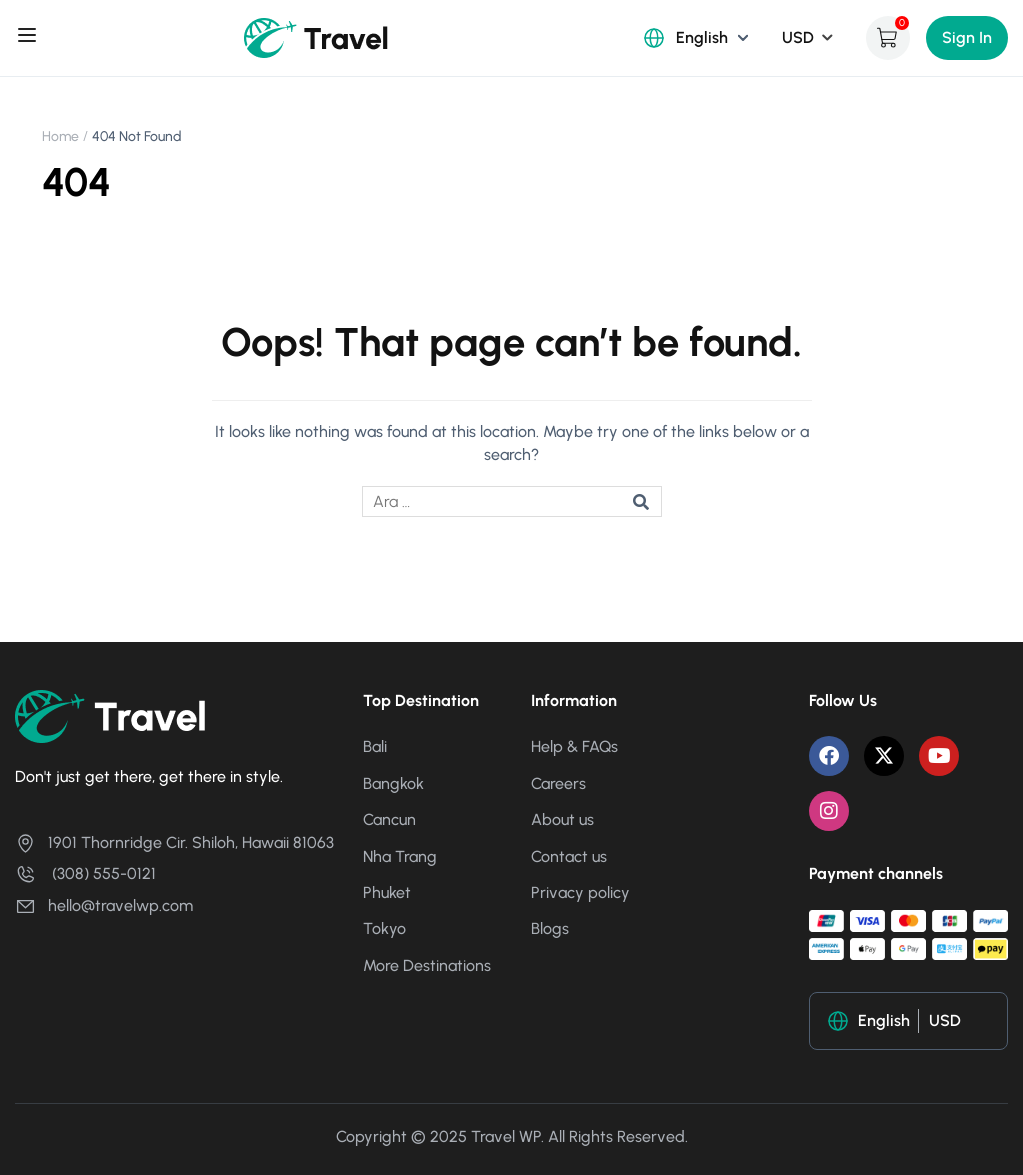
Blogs (550, 928)
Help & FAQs (574, 746)
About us (562, 819)
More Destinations (427, 965)
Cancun (389, 819)
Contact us (569, 856)
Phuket (387, 892)
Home (60, 136)
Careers (558, 783)
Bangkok (393, 783)
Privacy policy (580, 892)
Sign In (967, 37)
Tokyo (384, 928)
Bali (375, 746)
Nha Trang (400, 856)
